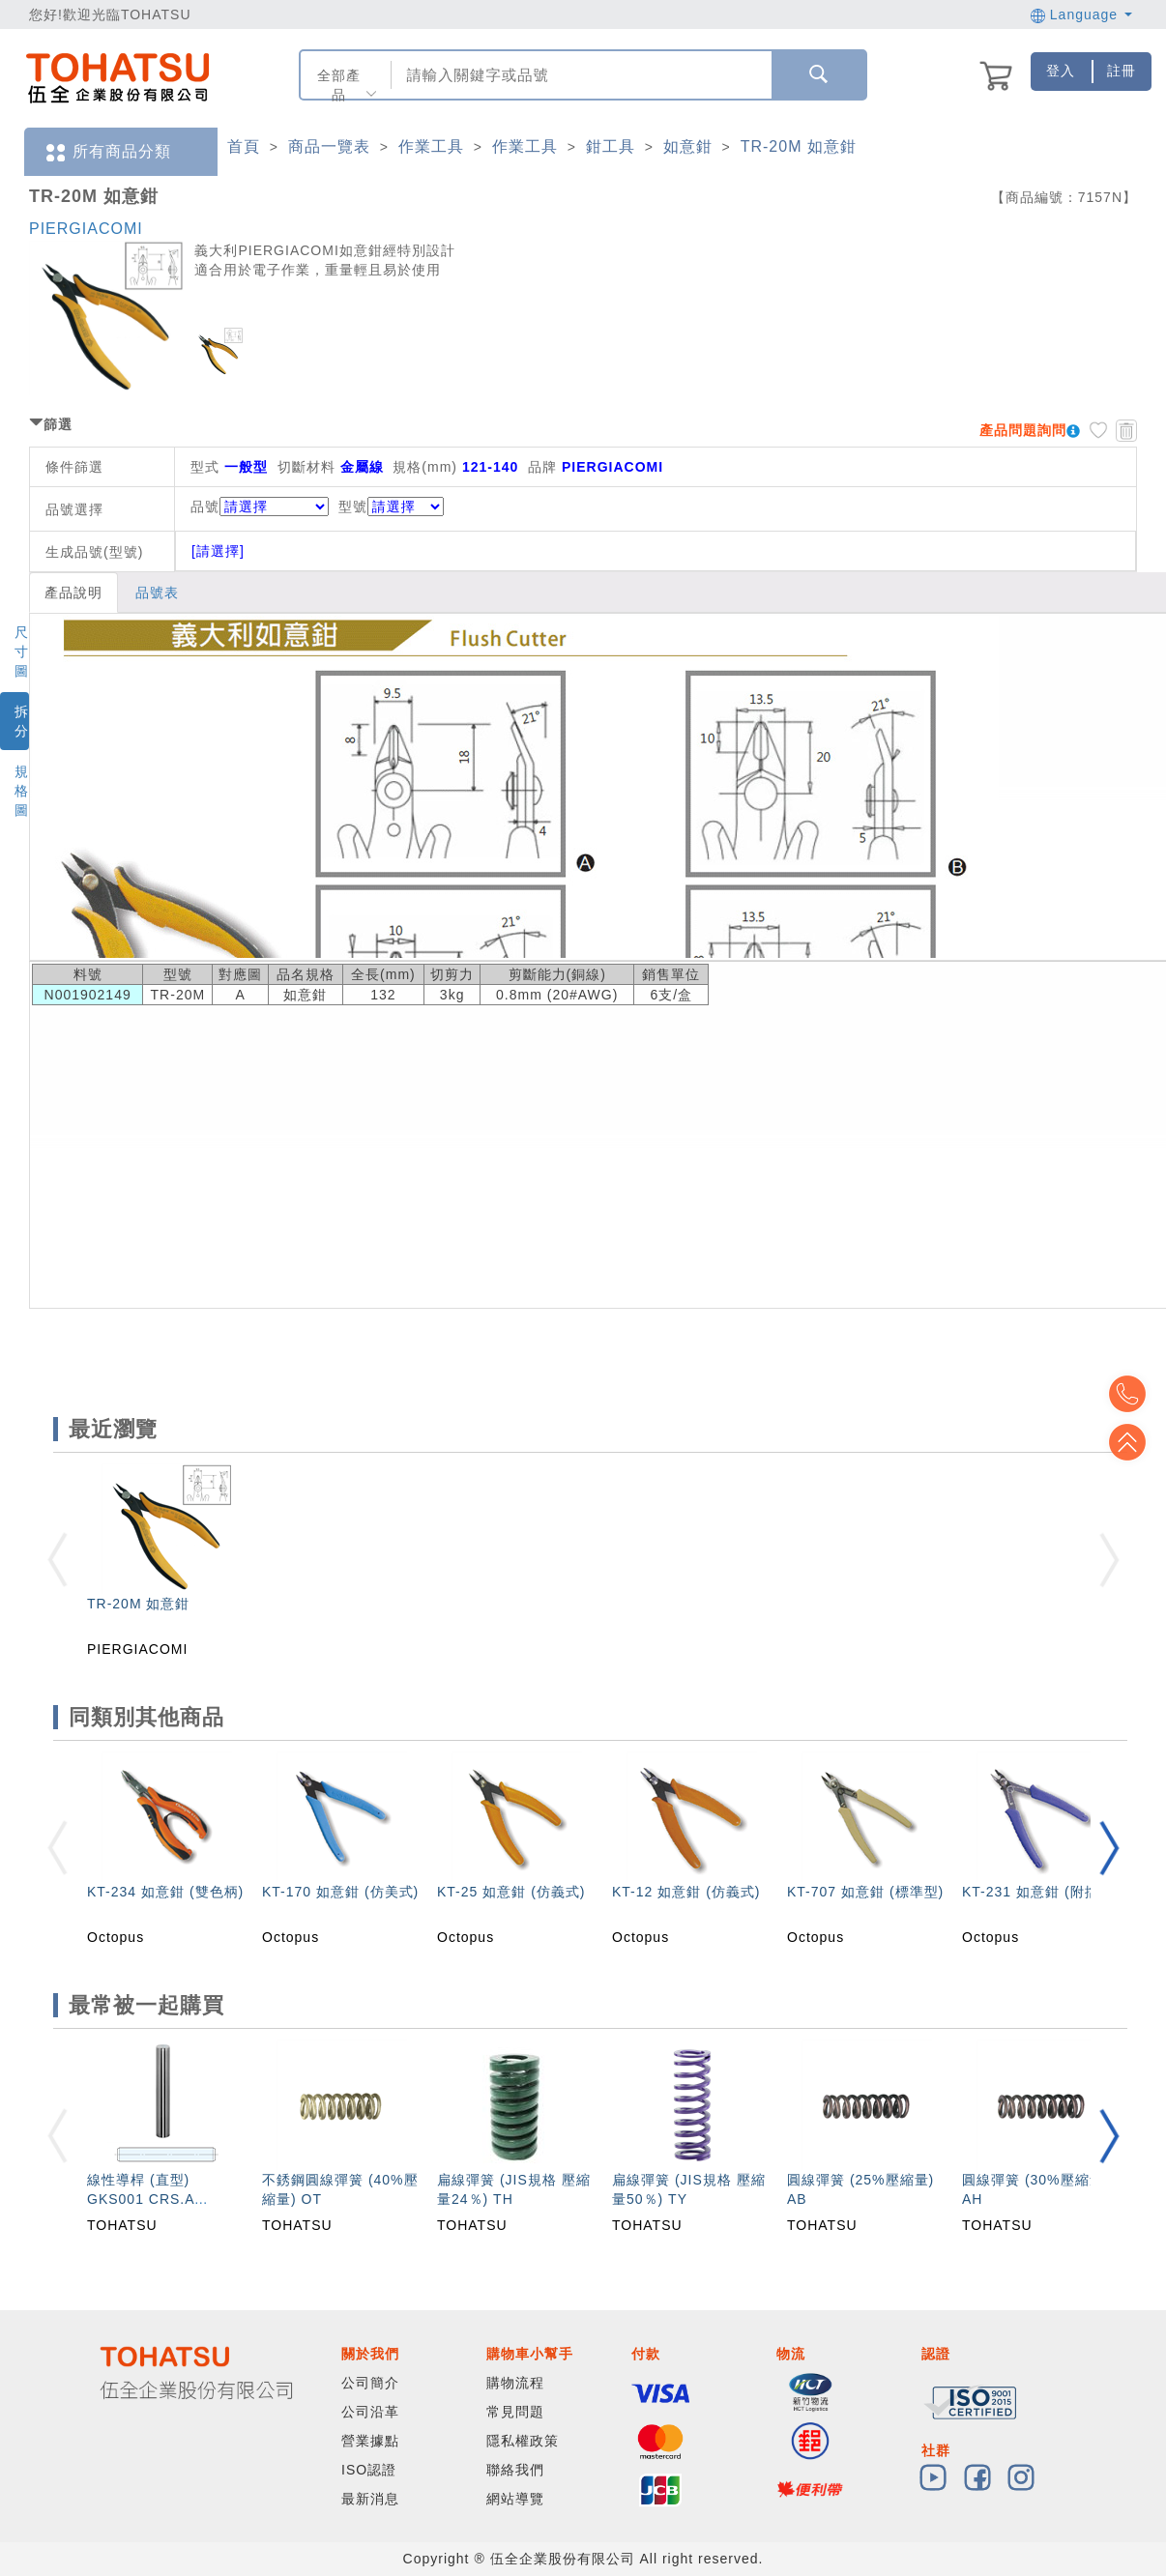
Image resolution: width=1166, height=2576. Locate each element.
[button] (1109, 1847)
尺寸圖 (22, 651)
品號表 (157, 592)
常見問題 (515, 2411)
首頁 (243, 146)
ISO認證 (368, 2469)
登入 (1060, 70)
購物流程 (515, 2382)
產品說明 (73, 592)
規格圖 (22, 791)
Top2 (1137, 1394)
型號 (391, 506)
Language (1081, 14)
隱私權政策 (522, 2440)
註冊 (1121, 70)
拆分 (22, 721)
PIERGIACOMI (86, 228)
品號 (259, 506)
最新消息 (370, 2498)
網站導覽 (515, 2498)
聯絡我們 (515, 2469)
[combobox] (579, 75)
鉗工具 (610, 146)
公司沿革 (370, 2411)
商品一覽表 (329, 146)
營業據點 (370, 2440)
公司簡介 (370, 2382)
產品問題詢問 (1022, 430)
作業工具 (431, 146)
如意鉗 (688, 146)
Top (1137, 1442)
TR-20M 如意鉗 (799, 146)
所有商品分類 (107, 152)
